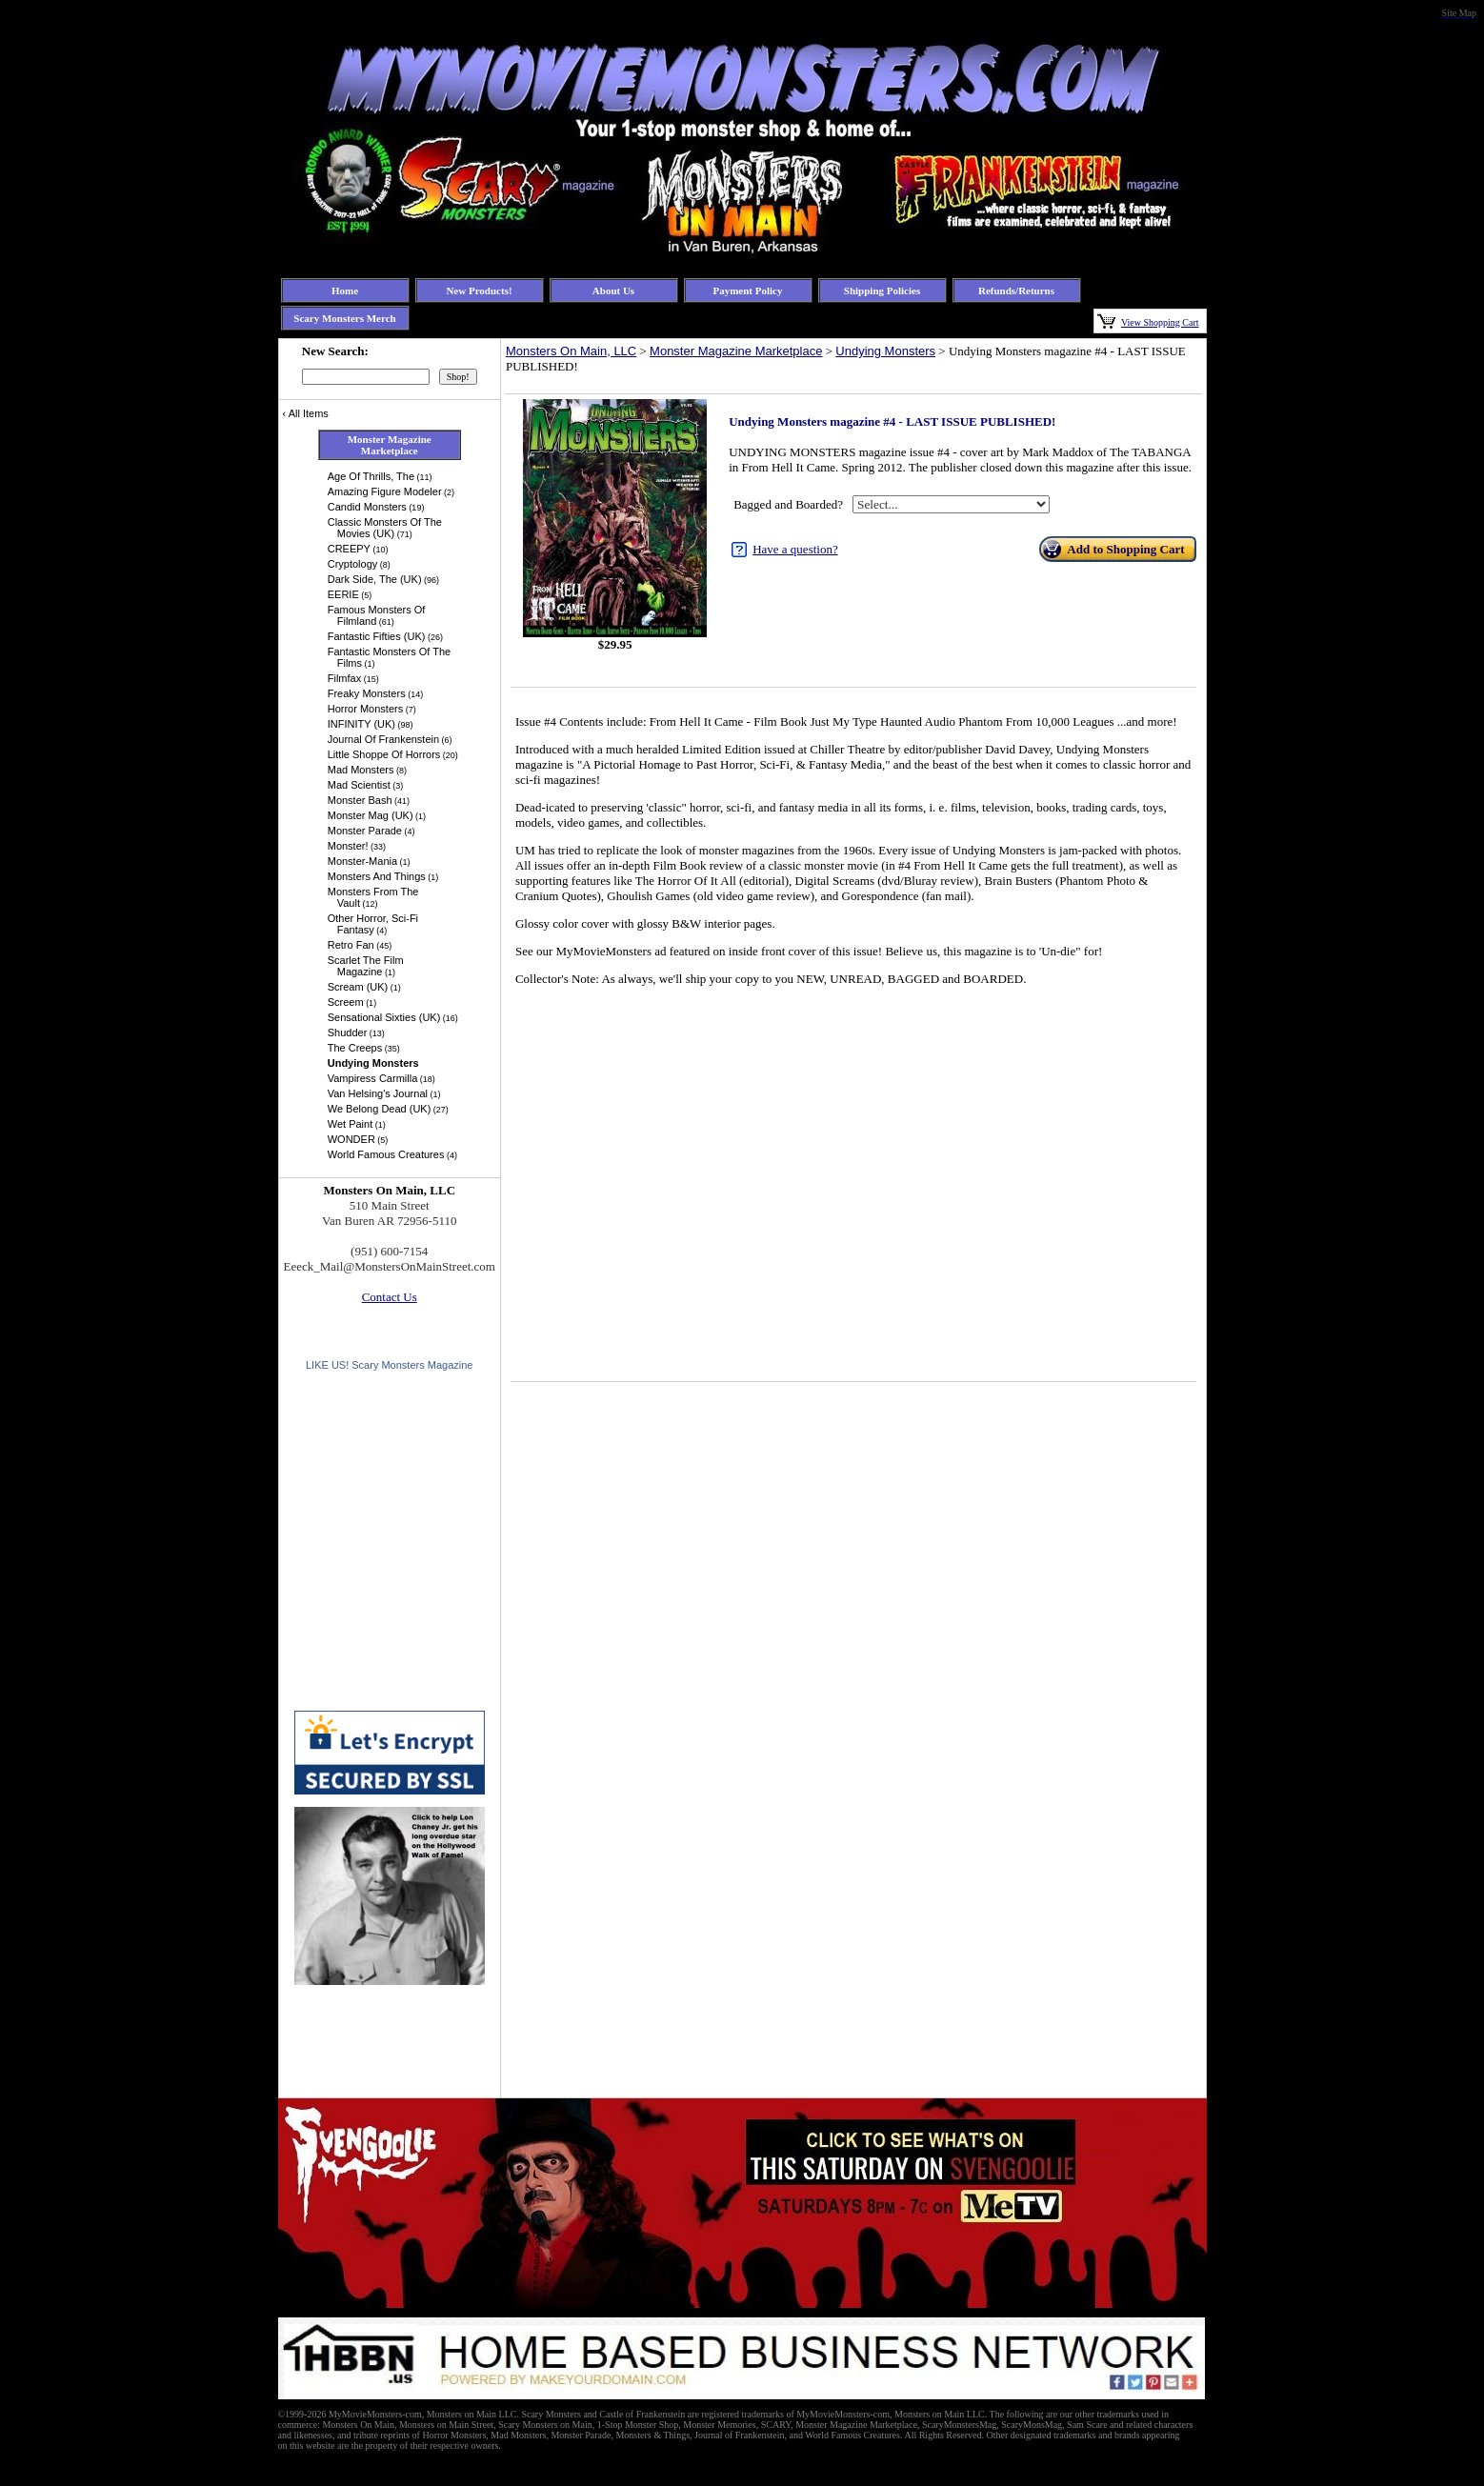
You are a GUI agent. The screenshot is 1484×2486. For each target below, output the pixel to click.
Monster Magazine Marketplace (736, 351)
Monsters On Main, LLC (571, 351)
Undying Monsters (885, 351)
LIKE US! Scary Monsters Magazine (389, 1365)
